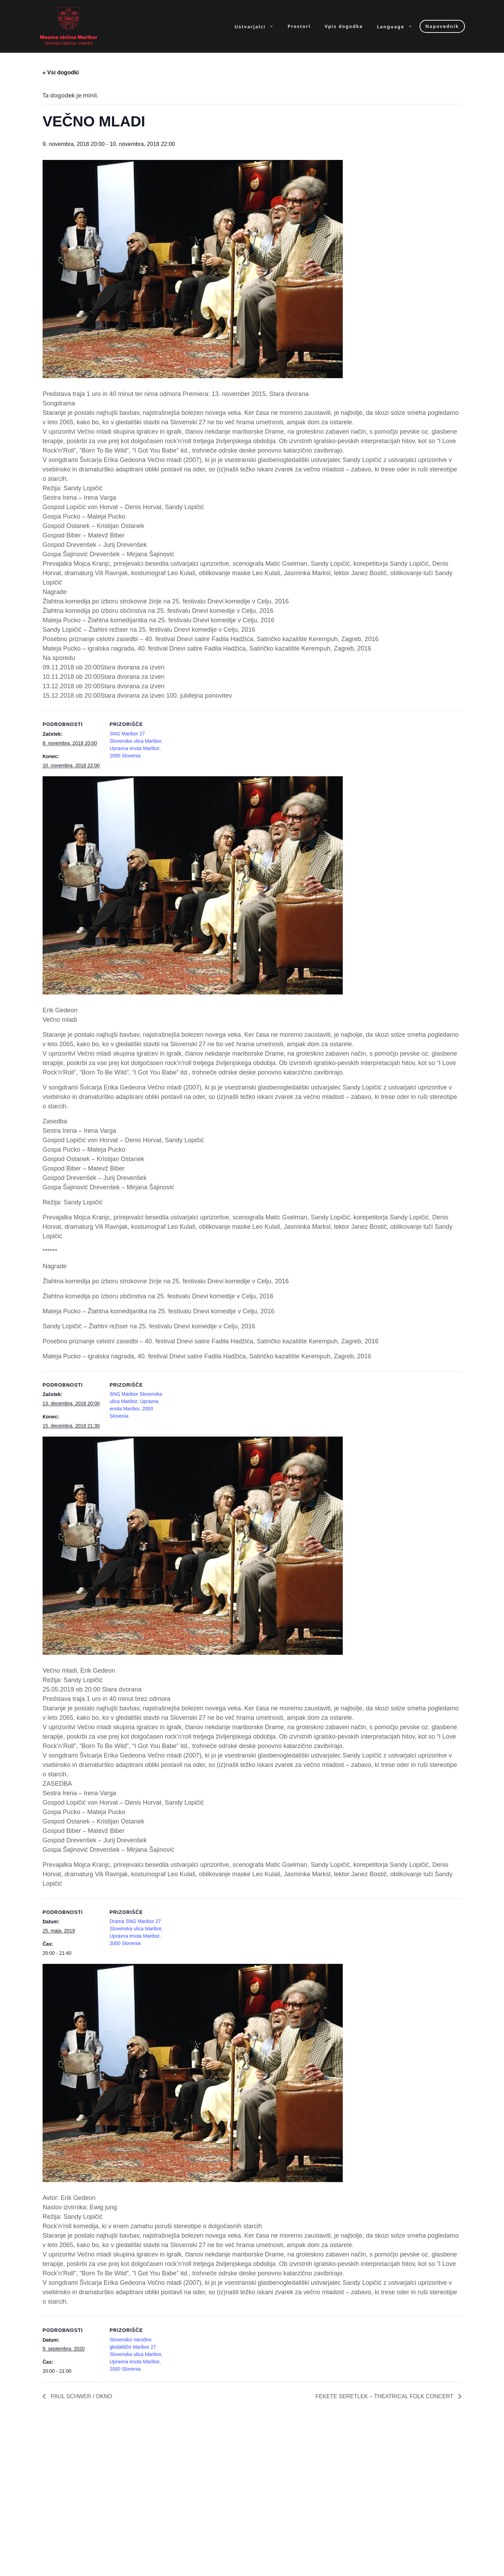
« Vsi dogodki (61, 72)
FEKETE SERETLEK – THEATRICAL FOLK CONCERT (385, 2396)
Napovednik (442, 26)
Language (398, 26)
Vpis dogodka (344, 26)
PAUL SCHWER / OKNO (80, 2396)
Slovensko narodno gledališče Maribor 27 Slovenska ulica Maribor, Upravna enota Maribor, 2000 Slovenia (136, 2354)
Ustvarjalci (258, 26)
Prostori (299, 26)
